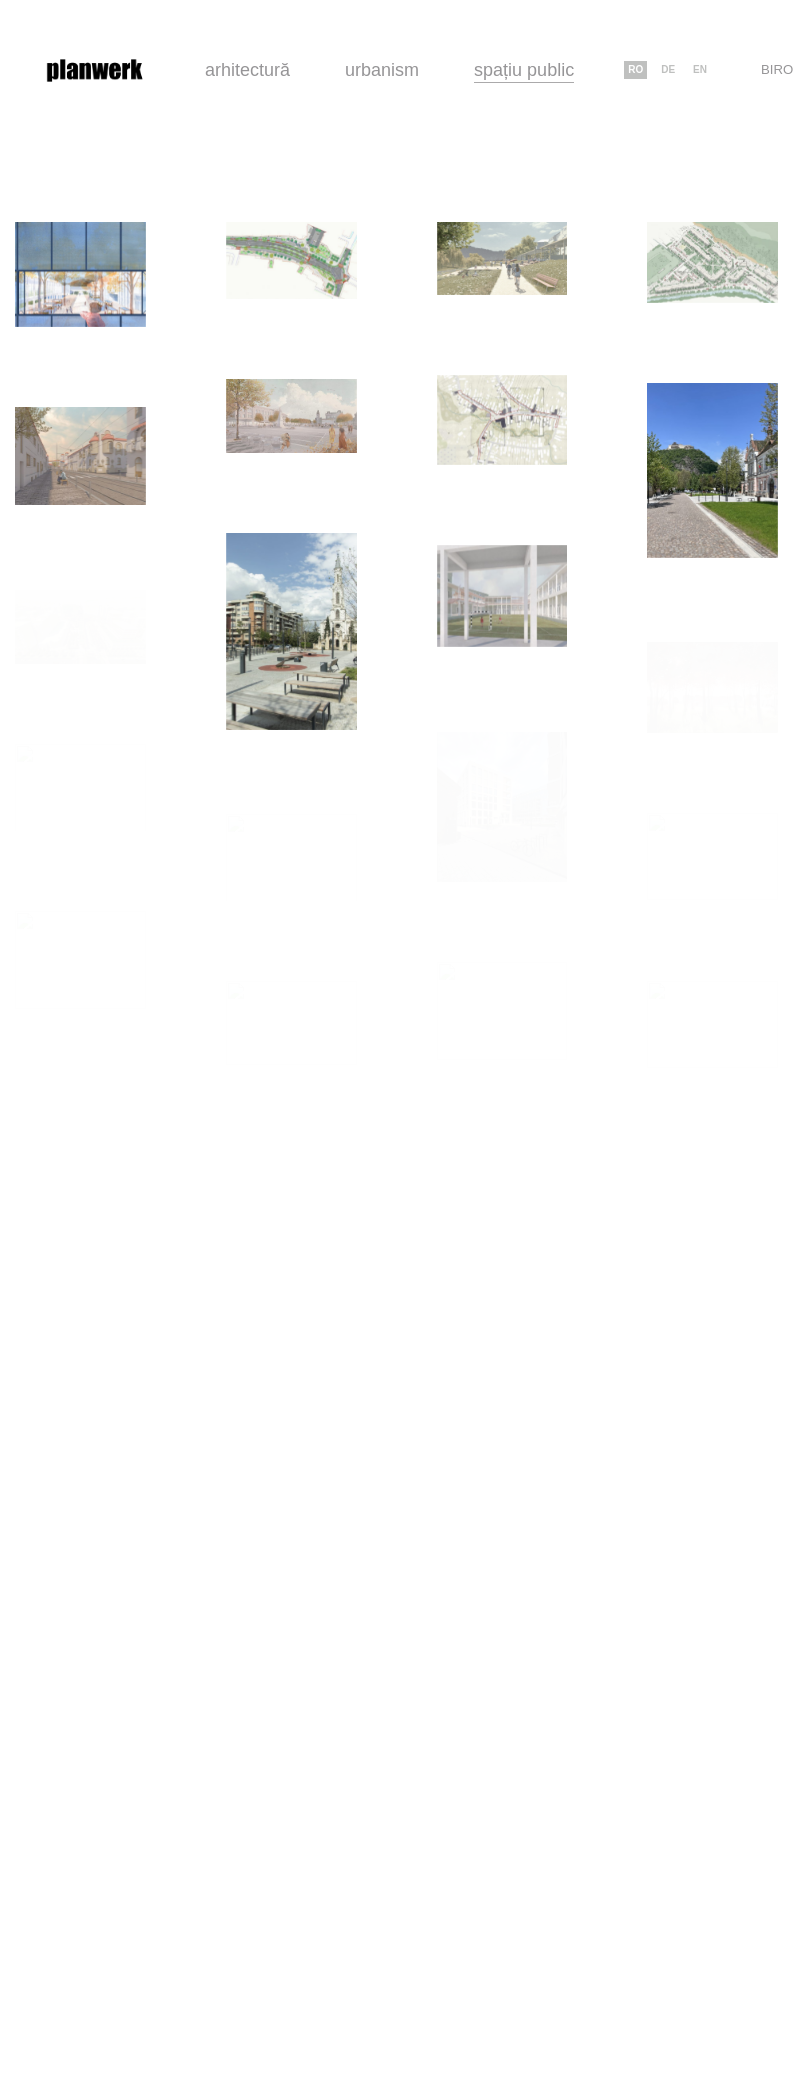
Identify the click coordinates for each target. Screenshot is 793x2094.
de (668, 69)
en (700, 69)
